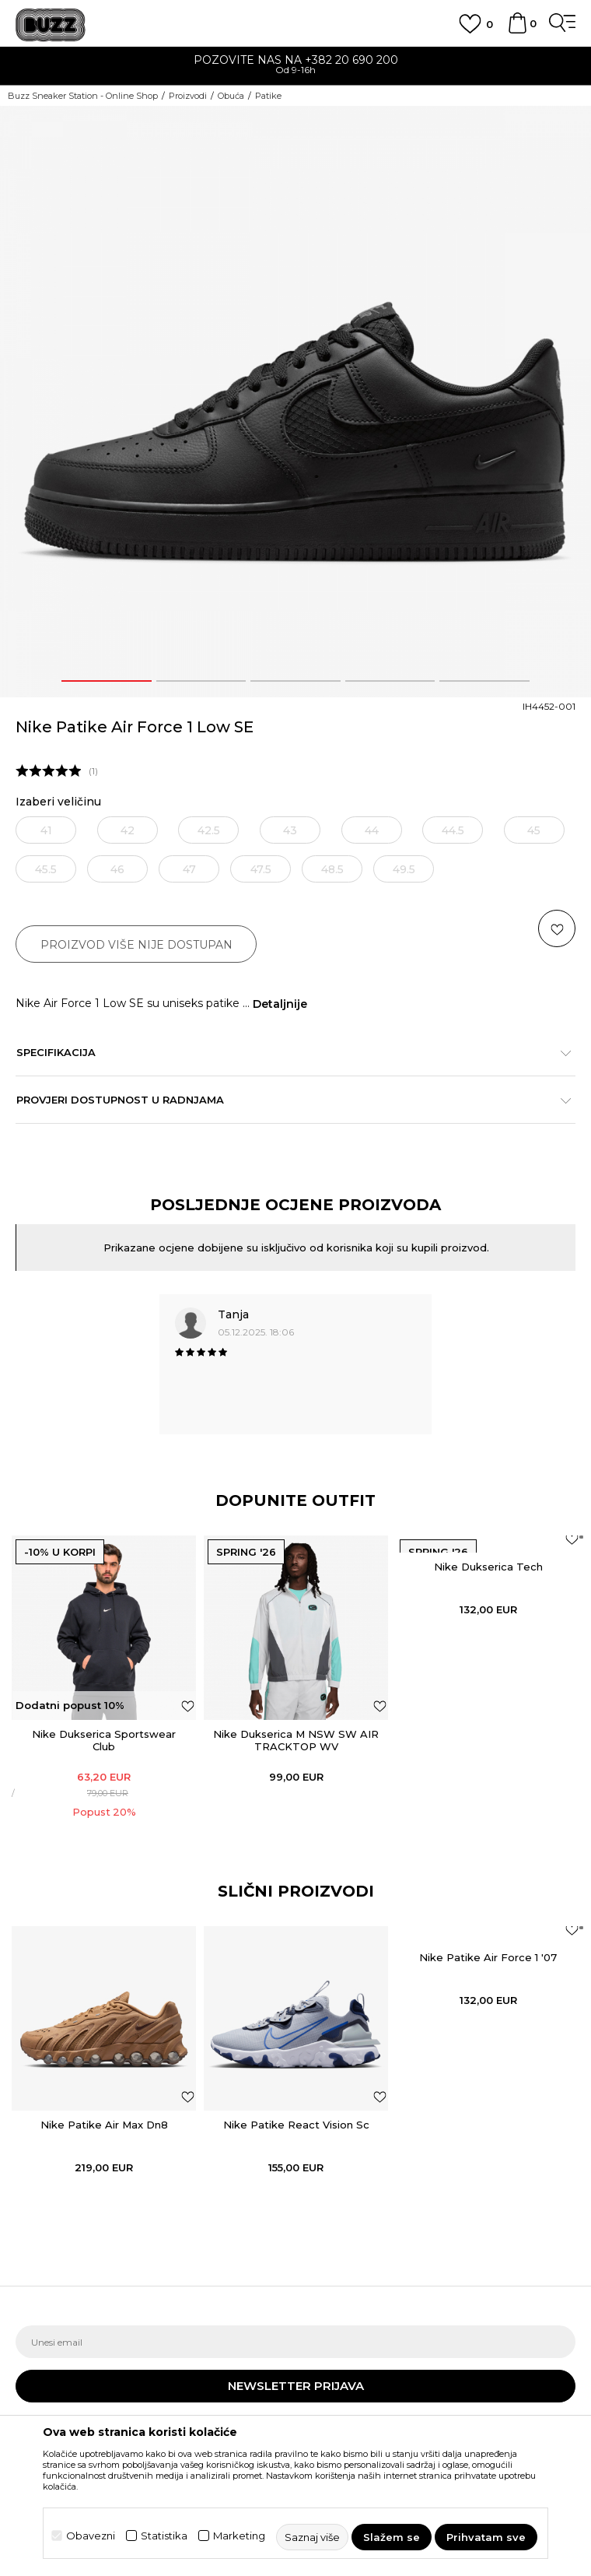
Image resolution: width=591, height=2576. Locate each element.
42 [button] (128, 830)
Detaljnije (280, 1004)
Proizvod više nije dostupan (136, 945)
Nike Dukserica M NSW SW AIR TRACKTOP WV (296, 1740)
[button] (556, 928)
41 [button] (46, 830)
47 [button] (189, 869)
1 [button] (106, 681)
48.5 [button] (332, 869)
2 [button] (201, 681)
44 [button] (372, 830)
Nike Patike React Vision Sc (296, 2124)
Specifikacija (287, 1052)
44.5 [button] (453, 830)
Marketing (239, 2536)
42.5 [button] (209, 830)
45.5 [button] (46, 869)
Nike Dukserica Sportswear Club (104, 1740)
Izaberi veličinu (58, 802)
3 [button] (295, 681)
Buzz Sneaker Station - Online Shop (83, 95)
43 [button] (290, 830)
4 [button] (389, 681)
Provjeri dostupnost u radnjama (287, 1099)
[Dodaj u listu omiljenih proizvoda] (187, 1705)
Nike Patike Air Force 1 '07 (488, 1957)
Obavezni (90, 2536)
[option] (295, 66)
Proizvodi (188, 95)
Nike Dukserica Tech (488, 1566)
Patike (268, 95)
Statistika (164, 2536)
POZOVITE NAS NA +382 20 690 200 (296, 60)
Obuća (231, 95)
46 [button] (117, 869)
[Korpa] (517, 30)
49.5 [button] (404, 869)
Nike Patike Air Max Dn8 (104, 2124)
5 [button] (485, 681)
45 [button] (533, 830)
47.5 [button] (260, 869)
